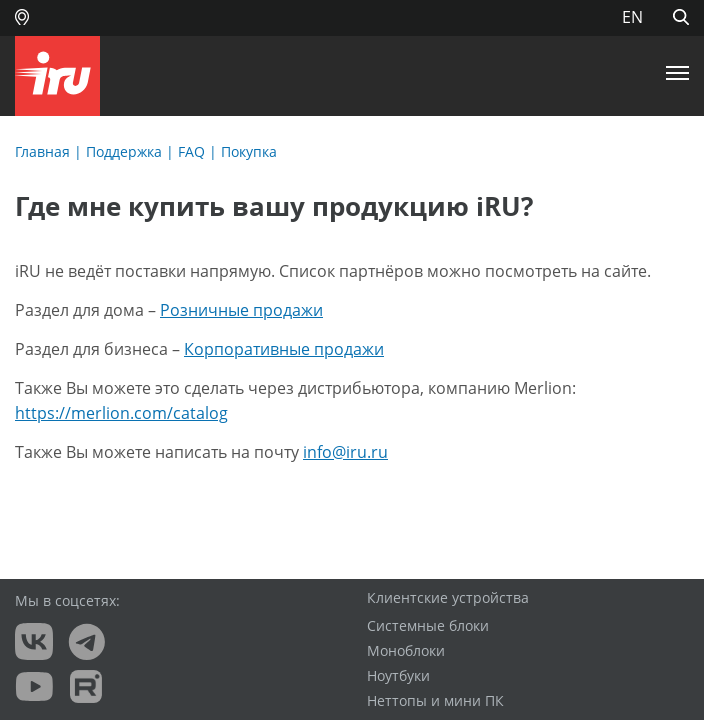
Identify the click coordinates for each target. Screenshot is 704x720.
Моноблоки (406, 651)
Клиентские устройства (448, 597)
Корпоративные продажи (284, 349)
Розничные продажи (241, 310)
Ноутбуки (398, 676)
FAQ (191, 151)
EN (632, 17)
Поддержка (124, 151)
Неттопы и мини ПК (435, 701)
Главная (42, 151)
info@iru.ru (345, 452)
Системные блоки (428, 626)
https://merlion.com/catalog (121, 413)
